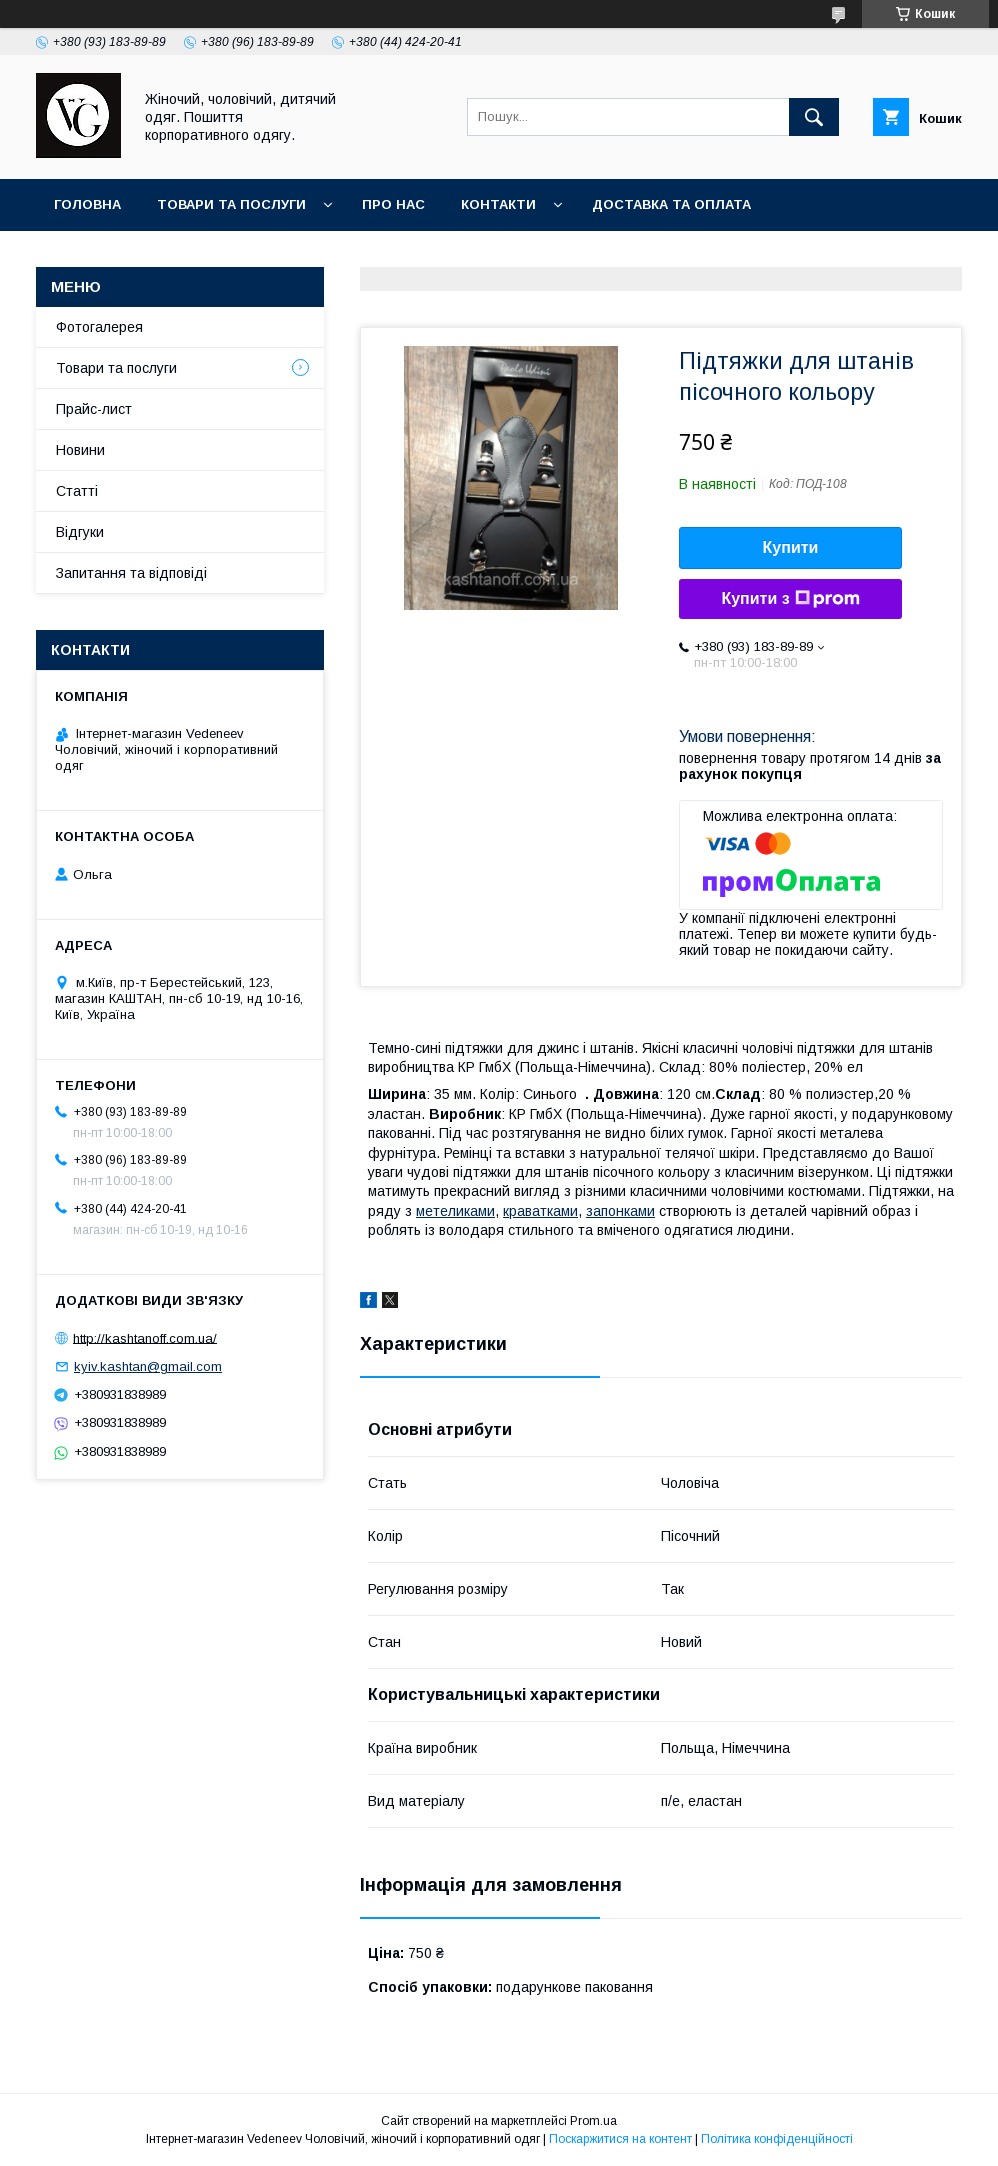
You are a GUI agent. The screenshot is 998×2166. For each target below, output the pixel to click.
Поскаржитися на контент (620, 2139)
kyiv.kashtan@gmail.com (148, 1366)
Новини (80, 450)
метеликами (455, 1211)
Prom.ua (593, 2121)
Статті (77, 491)
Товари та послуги (231, 204)
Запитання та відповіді (131, 573)
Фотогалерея (99, 327)
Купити (791, 547)
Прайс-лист (94, 409)
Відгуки (80, 532)
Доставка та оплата (671, 204)
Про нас (393, 204)
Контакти (498, 204)
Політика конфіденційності (777, 2139)
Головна (87, 204)
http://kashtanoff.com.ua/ (145, 1337)
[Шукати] (814, 117)
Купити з (790, 599)
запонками (620, 1211)
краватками (540, 1211)
